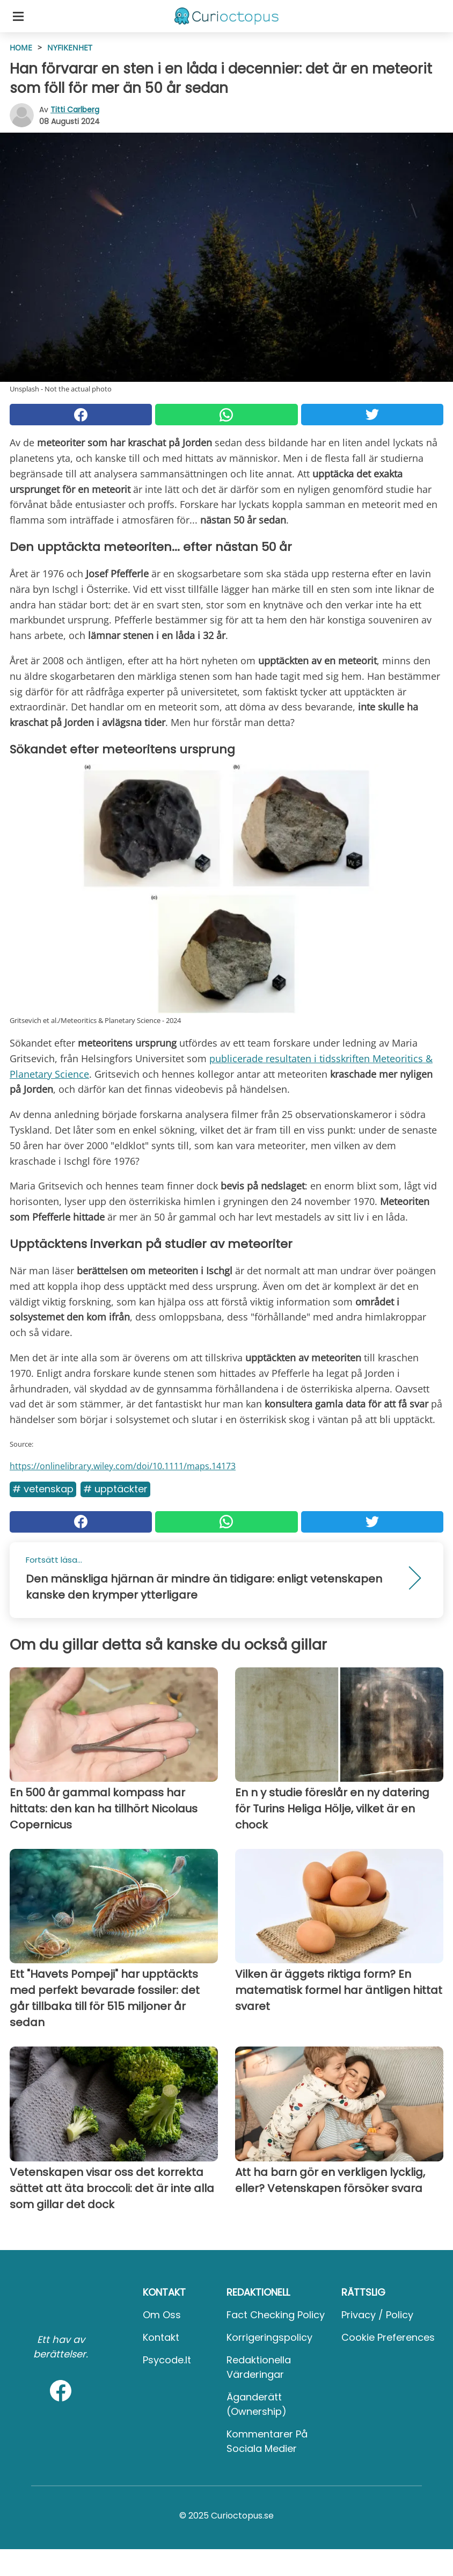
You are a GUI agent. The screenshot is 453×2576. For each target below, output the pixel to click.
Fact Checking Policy (275, 2314)
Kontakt (161, 2337)
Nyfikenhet (69, 47)
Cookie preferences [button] (388, 2337)
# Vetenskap (43, 1489)
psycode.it (167, 2360)
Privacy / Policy (377, 2314)
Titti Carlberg (74, 109)
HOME (21, 47)
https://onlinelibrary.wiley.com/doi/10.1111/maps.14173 (123, 1466)
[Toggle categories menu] (18, 16)
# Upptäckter (115, 1489)
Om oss (162, 2314)
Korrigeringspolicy (269, 2337)
